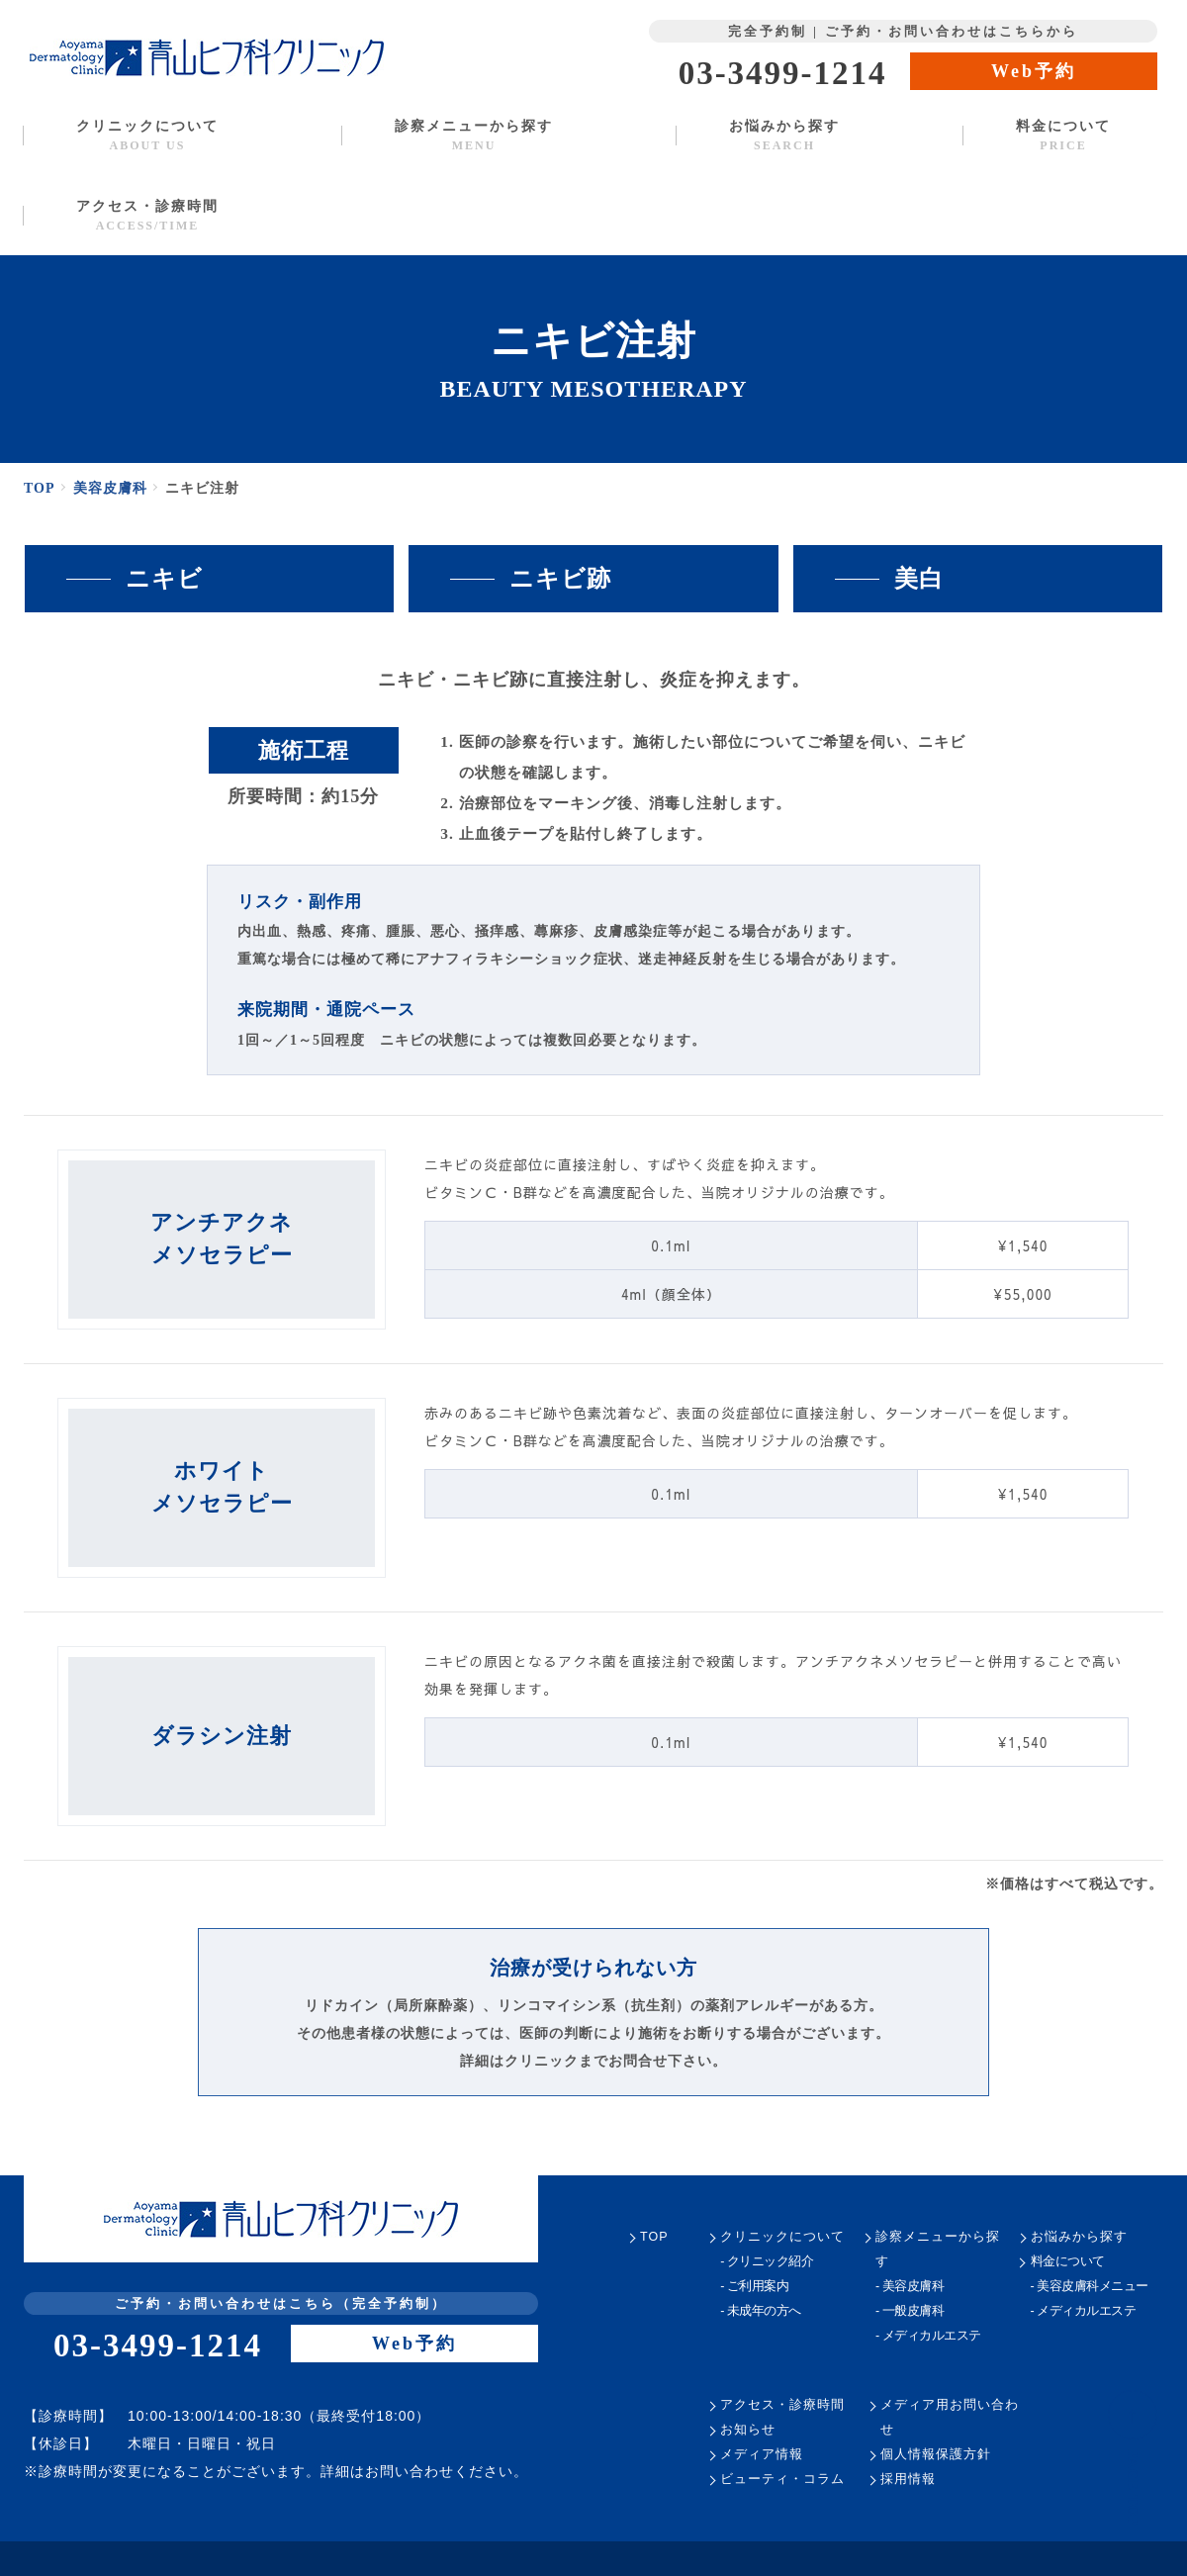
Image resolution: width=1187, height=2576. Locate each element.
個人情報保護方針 (935, 2454)
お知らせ (748, 2430)
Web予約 (1033, 71)
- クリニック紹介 (766, 2262)
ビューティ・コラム (782, 2479)
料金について (1063, 135)
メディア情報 (761, 2454)
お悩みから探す (784, 135)
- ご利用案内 (754, 2286)
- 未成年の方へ (760, 2311)
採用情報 (908, 2479)
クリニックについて (147, 135)
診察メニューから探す (473, 135)
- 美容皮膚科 (909, 2286)
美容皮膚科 (113, 488)
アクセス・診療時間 (147, 215)
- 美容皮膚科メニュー (1089, 2286)
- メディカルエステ (927, 2336)
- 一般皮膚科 (909, 2311)
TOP (41, 488)
